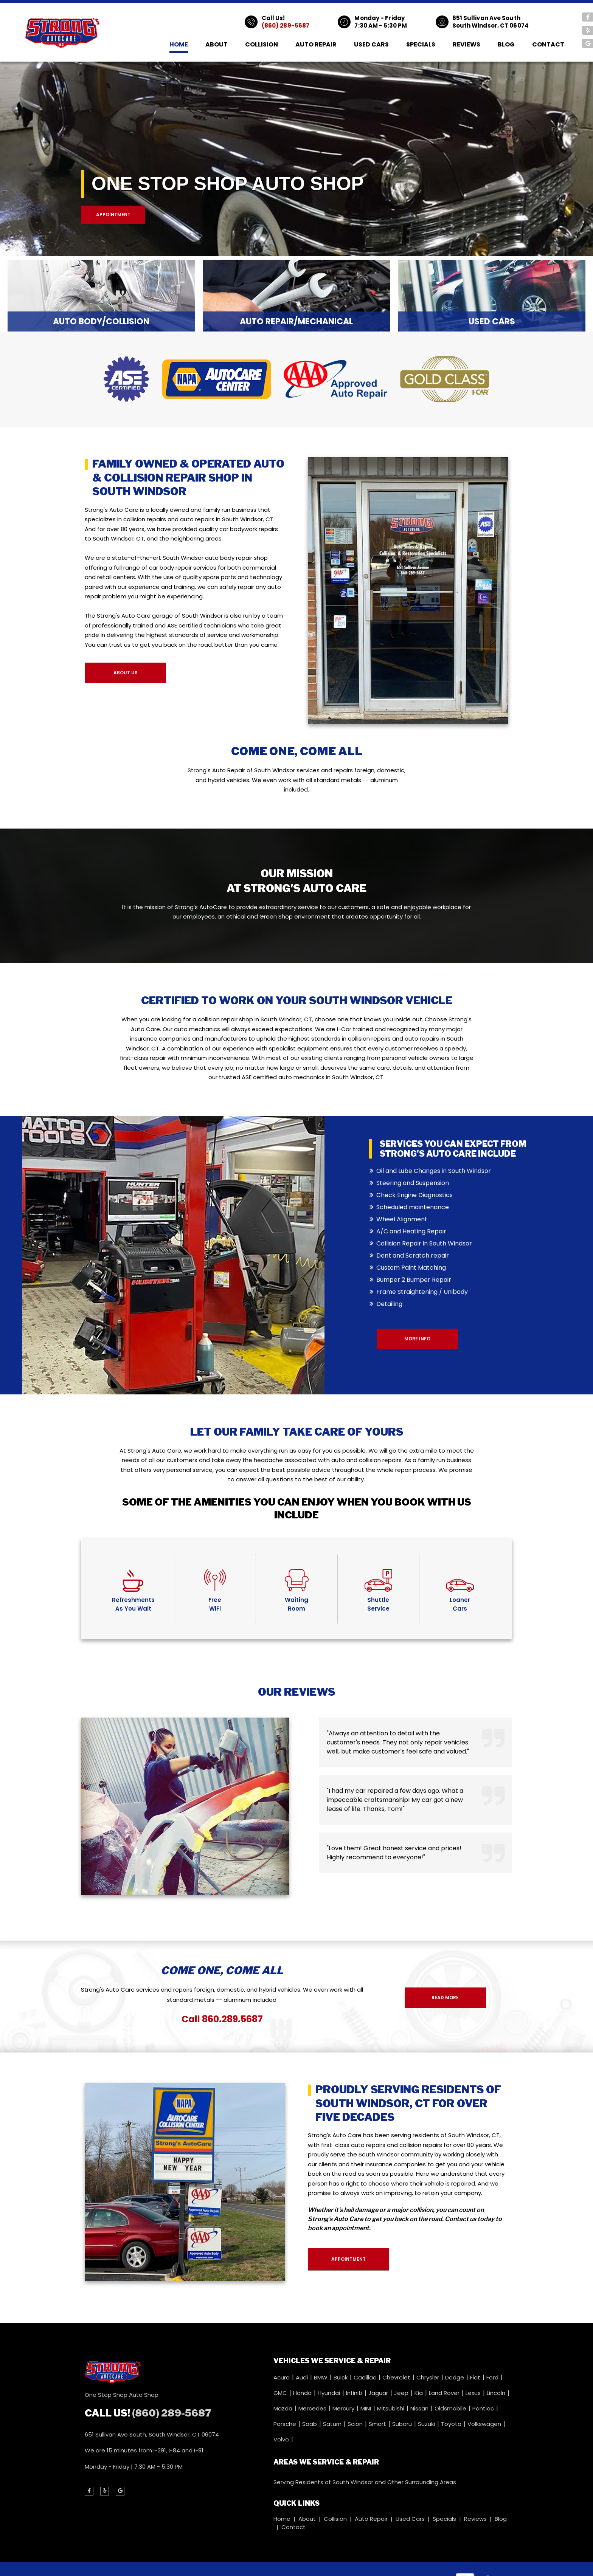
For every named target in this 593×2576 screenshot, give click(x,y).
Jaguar (379, 2393)
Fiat (476, 2377)
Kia (419, 2393)
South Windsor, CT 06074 (490, 25)
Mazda (283, 2408)
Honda (303, 2393)
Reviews (466, 44)
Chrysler (428, 2377)
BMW (321, 2377)
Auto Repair (316, 44)
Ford (493, 2377)
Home (178, 44)
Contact (548, 44)
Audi (302, 2377)
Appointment (113, 214)
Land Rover (445, 2393)
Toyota (452, 2424)
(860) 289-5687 (285, 25)
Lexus (474, 2393)
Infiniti (355, 2393)
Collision (261, 44)
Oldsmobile (451, 2408)
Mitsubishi (391, 2408)
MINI (366, 2408)
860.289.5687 (232, 2019)
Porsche (285, 2424)
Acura (282, 2377)
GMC (281, 2393)
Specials (420, 44)
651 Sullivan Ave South (486, 18)
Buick (341, 2377)
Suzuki (427, 2424)
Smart (378, 2424)
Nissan (420, 2408)
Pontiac (483, 2408)
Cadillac (366, 2377)
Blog (506, 44)
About (216, 44)
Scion (356, 2424)
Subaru (402, 2424)
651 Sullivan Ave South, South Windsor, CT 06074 (152, 2434)
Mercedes (313, 2408)
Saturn (333, 2424)
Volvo (281, 2439)
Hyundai (330, 2393)
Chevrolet (397, 2377)
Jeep (402, 2393)
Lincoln (497, 2393)
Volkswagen (485, 2424)
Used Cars (371, 44)
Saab (310, 2424)
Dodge (455, 2377)
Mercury (344, 2408)
